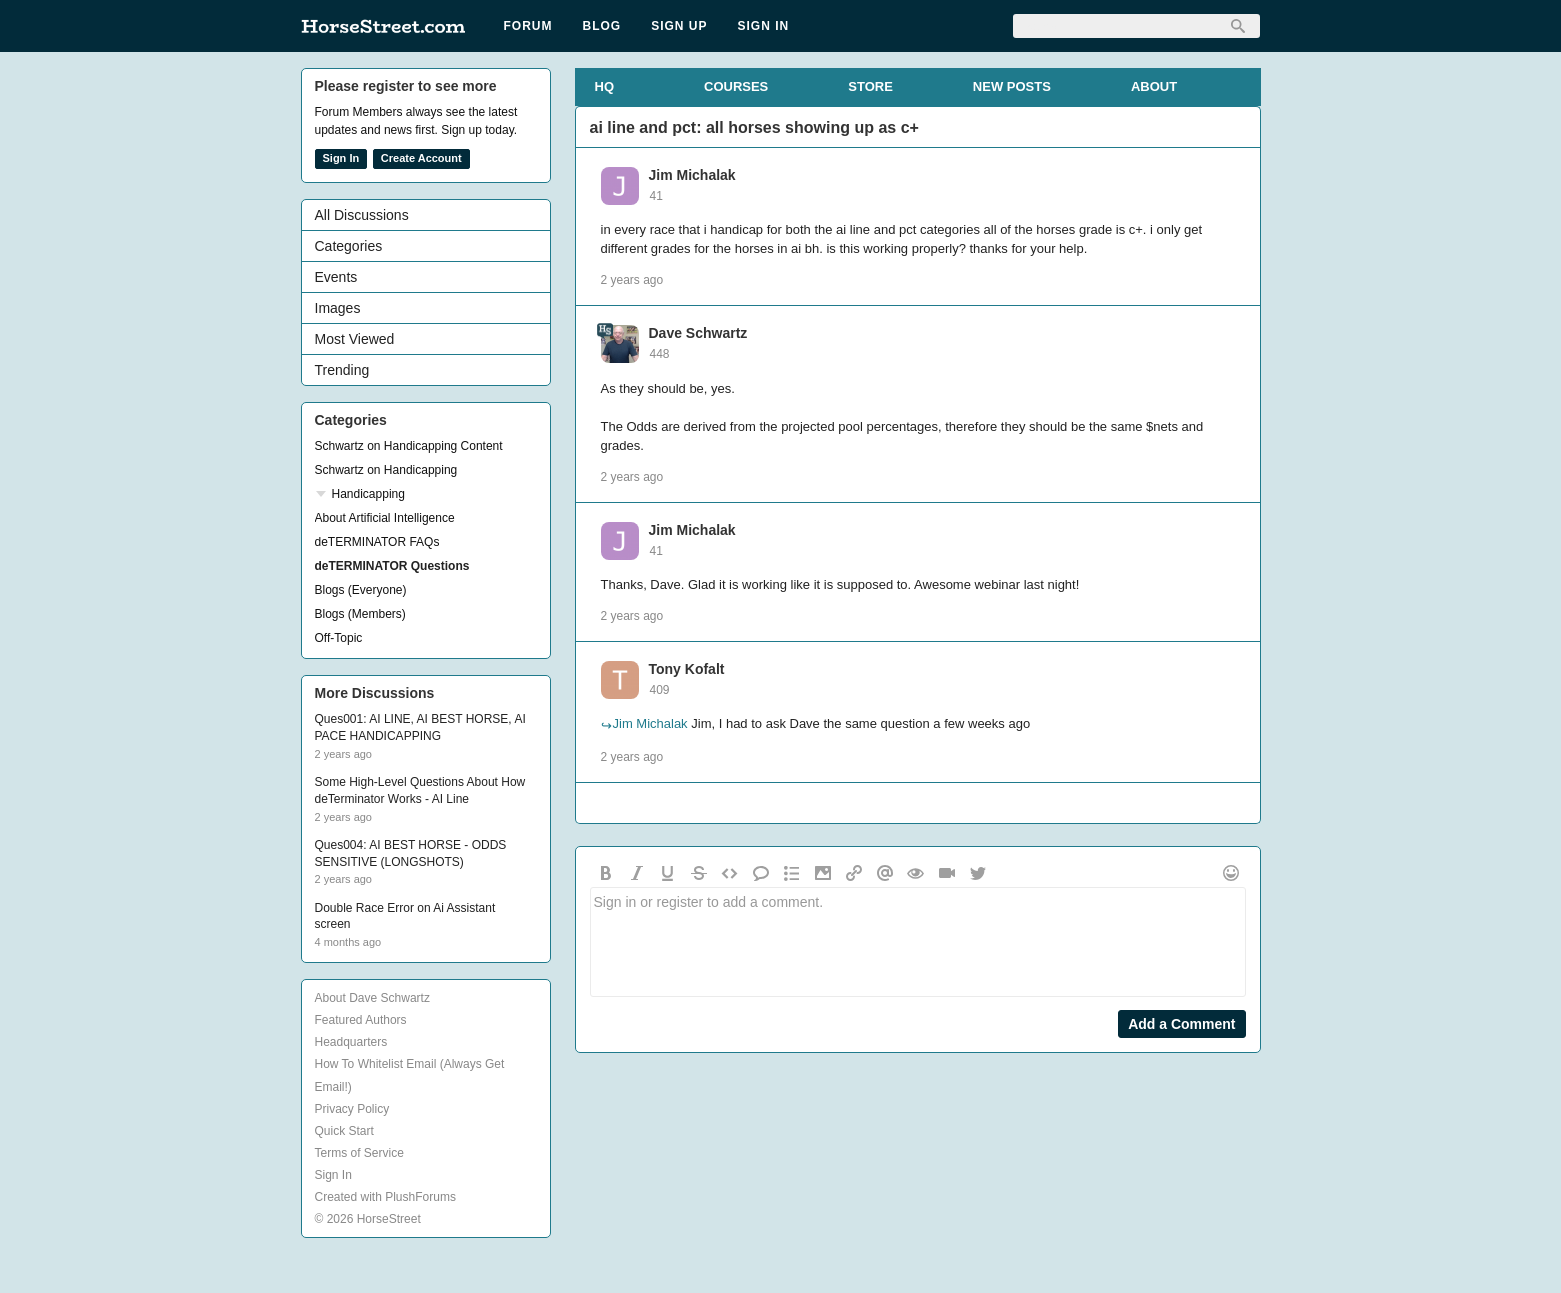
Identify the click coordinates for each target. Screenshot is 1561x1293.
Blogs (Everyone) (361, 590)
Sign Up (679, 26)
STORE (870, 86)
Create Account (421, 158)
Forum (528, 26)
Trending (342, 370)
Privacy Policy (352, 1109)
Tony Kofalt (687, 669)
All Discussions (362, 215)
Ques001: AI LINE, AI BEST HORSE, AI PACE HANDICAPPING (420, 727)
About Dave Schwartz (372, 998)
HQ (605, 86)
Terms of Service (359, 1153)
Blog (602, 26)
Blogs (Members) (360, 614)
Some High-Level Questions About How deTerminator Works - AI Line (420, 790)
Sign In (764, 26)
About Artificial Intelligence (385, 518)
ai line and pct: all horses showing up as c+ (754, 127)
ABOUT (1154, 86)
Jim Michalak (692, 175)
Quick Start (344, 1131)
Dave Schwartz (698, 333)
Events (336, 277)
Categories (349, 246)
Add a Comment (1181, 1024)
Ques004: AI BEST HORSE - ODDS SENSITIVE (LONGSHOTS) (411, 853)
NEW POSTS (1012, 86)
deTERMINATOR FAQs (377, 542)
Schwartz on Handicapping (386, 470)
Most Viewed (355, 339)
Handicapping (368, 494)
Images (338, 308)
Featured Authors (361, 1020)
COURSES (736, 86)
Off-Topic (339, 638)
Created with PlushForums (385, 1197)
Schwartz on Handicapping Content (409, 446)
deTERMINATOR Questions (392, 566)
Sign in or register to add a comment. (918, 942)
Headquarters (351, 1042)
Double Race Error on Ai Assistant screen (405, 916)
